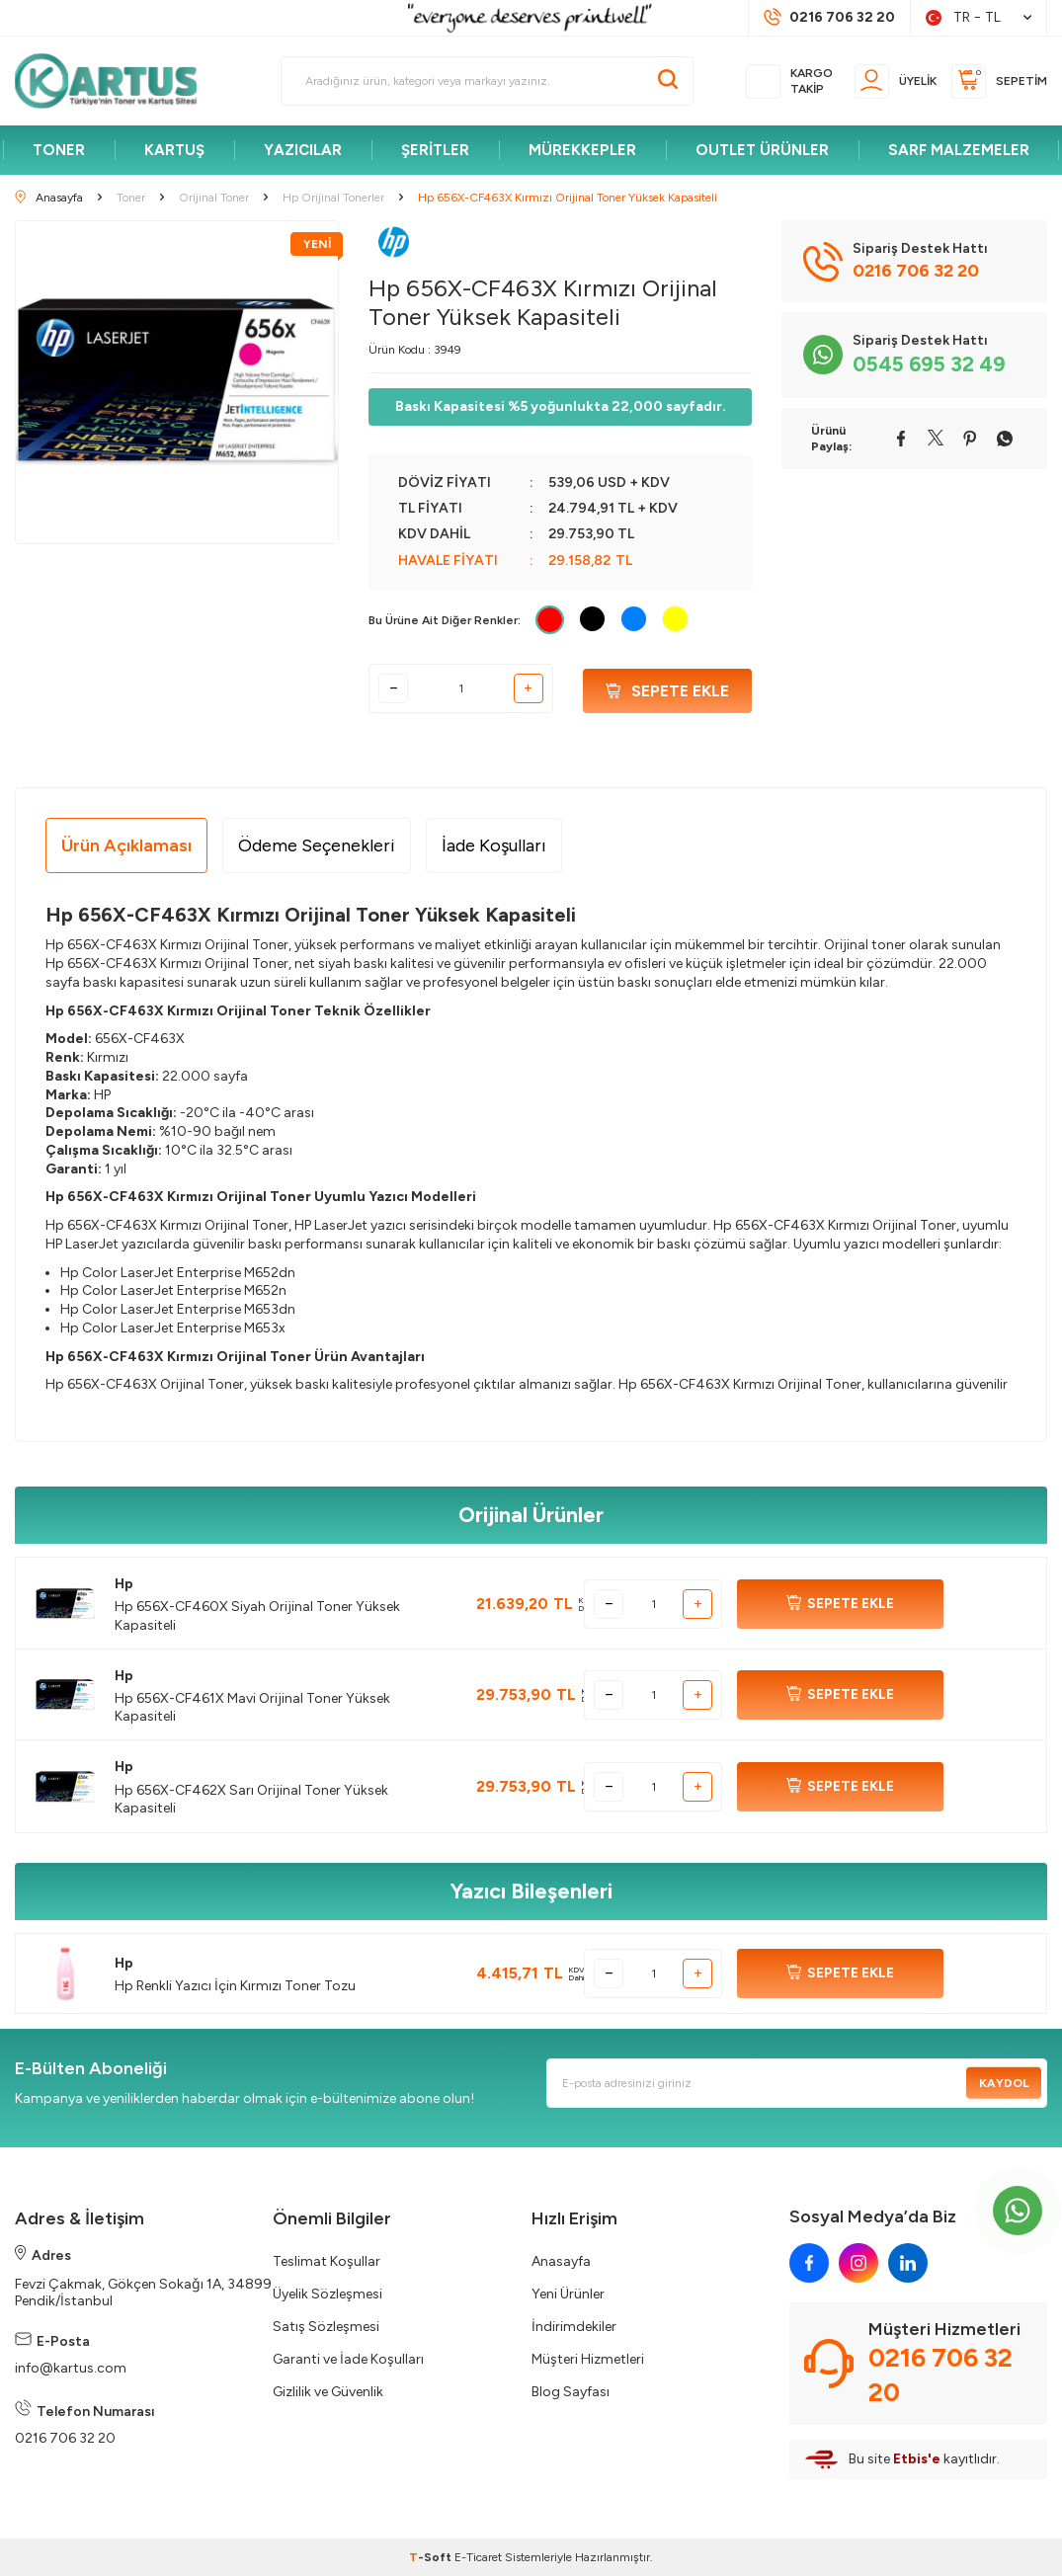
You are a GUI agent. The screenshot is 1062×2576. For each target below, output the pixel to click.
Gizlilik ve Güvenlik (328, 2391)
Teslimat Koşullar (326, 2261)
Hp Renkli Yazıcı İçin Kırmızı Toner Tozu (235, 1985)
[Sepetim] (999, 81)
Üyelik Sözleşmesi (327, 2294)
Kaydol (1001, 2083)
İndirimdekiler (573, 2326)
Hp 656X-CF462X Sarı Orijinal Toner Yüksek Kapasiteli (251, 1799)
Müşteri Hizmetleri (587, 2359)
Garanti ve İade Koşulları (348, 2359)
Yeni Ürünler (568, 2294)
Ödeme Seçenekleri (316, 845)
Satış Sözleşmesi (326, 2326)
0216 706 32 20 (65, 2438)
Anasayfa (561, 2261)
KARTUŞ (174, 150)
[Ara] (668, 81)
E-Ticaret (478, 2557)
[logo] (114, 81)
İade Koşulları (494, 845)
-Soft (431, 2557)
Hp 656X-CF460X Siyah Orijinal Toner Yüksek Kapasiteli (257, 1615)
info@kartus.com (70, 2368)
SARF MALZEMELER (958, 150)
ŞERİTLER (435, 150)
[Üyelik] (896, 81)
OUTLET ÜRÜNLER (762, 150)
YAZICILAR (303, 150)
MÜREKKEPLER (582, 150)
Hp (124, 1583)
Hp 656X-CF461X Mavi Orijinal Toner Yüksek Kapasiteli (252, 1707)
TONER (59, 150)
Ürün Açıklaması (126, 845)
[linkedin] (908, 2263)
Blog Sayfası (570, 2391)
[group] (177, 382)
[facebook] (809, 2263)
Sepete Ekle (667, 689)
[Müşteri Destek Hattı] (829, 18)
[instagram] (858, 2263)
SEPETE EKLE (840, 1604)
